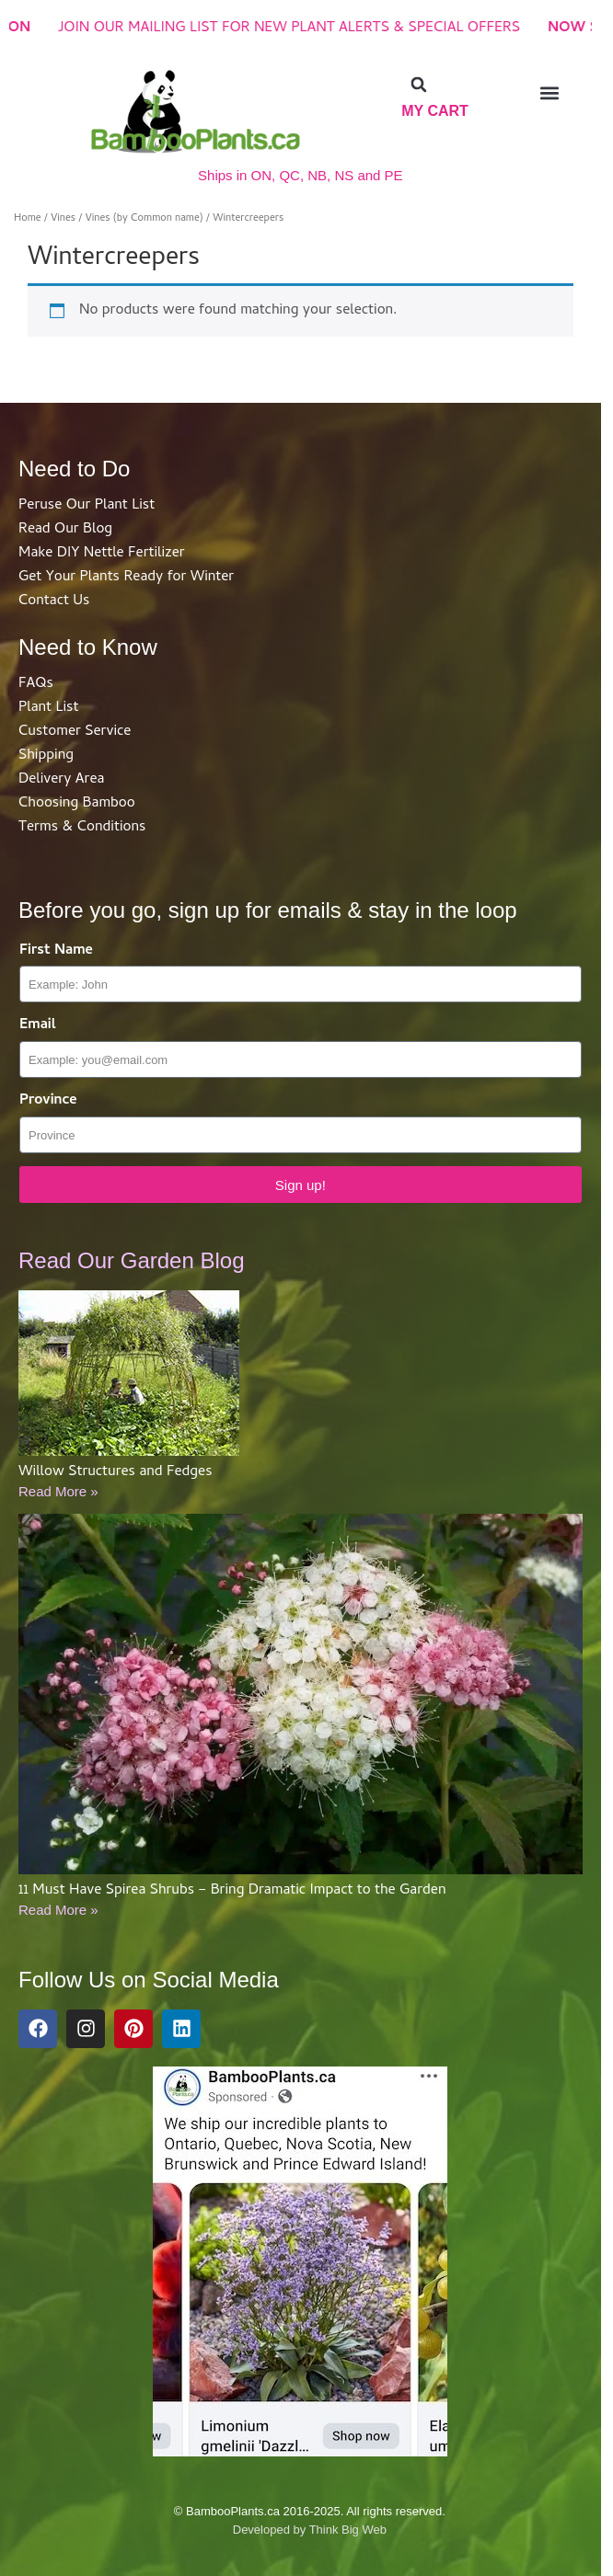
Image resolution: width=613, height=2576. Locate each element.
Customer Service (74, 732)
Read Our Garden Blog (131, 1260)
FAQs (35, 684)
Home (27, 218)
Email (37, 1025)
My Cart (434, 111)
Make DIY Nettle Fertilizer (101, 554)
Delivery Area (61, 780)
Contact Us (53, 601)
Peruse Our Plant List (86, 506)
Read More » (58, 1491)
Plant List (48, 708)
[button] (418, 85)
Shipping (46, 756)
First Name (56, 951)
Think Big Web (348, 2529)
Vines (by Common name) (144, 218)
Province (48, 1101)
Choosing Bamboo (76, 804)
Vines (63, 218)
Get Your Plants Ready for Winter (126, 578)
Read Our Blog (65, 530)
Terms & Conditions (81, 828)
